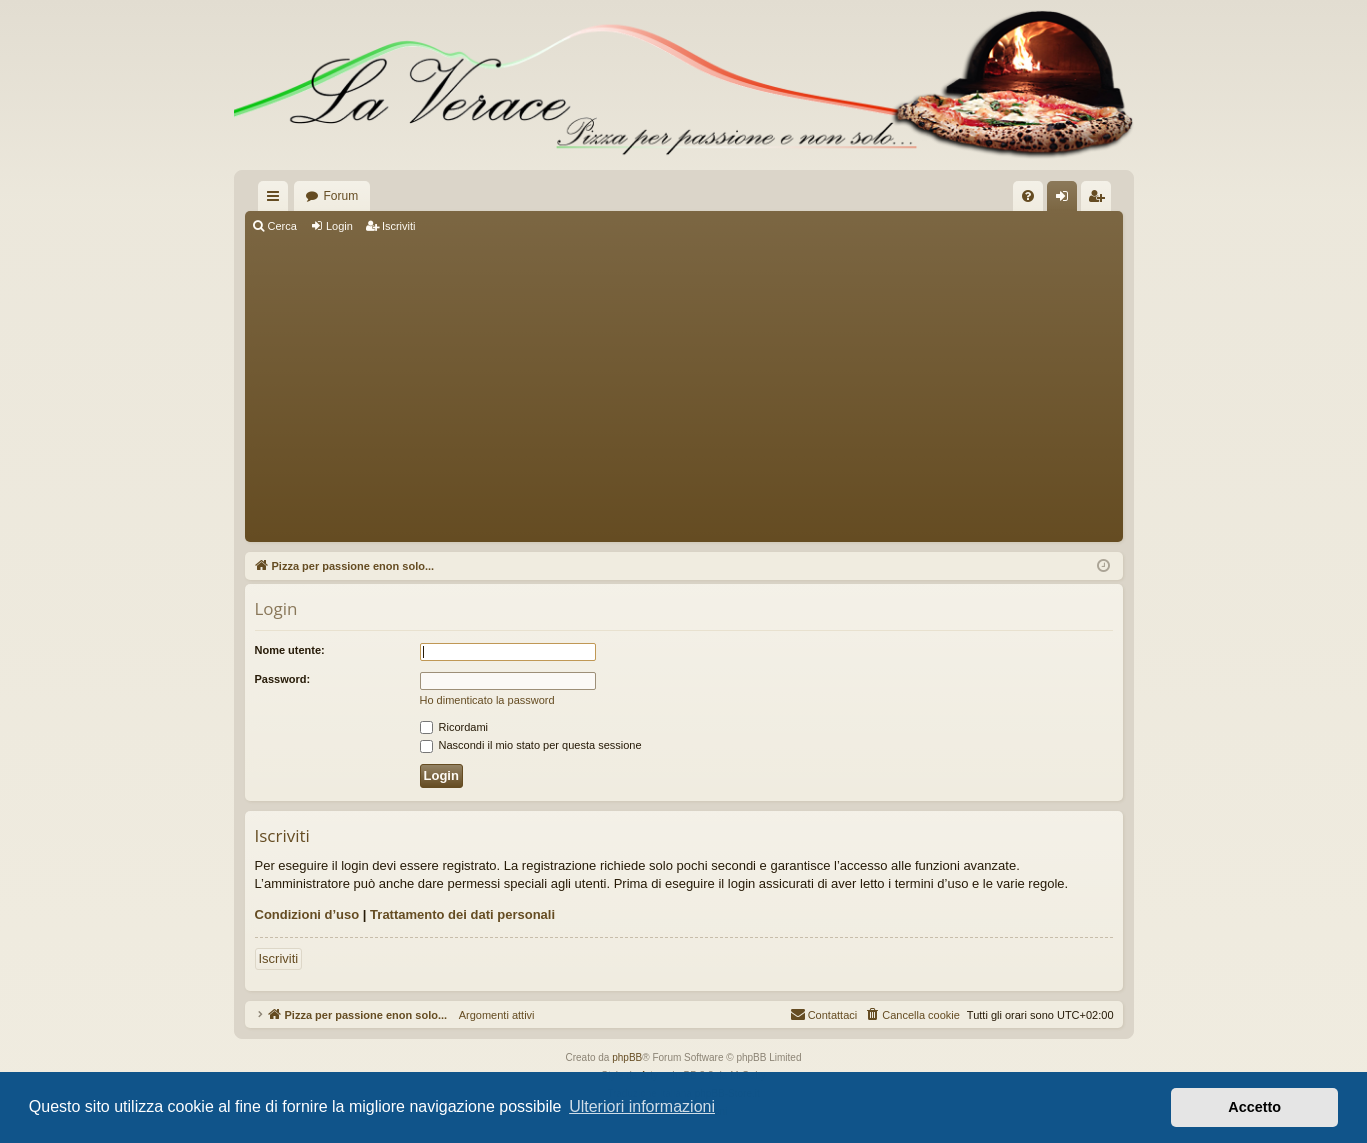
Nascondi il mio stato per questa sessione (531, 745)
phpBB (627, 1057)
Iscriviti (399, 226)
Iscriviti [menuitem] (1100, 200)
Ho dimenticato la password (487, 700)
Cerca (282, 226)
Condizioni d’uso (307, 914)
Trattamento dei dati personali (462, 914)
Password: (283, 679)
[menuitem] (1028, 196)
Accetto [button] (1254, 1107)
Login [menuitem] (1065, 200)
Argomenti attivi (490, 1015)
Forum (341, 196)
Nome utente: (290, 650)
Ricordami (454, 727)
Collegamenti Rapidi (277, 200)
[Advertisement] (684, 390)
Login (339, 226)
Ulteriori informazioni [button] (642, 1106)
